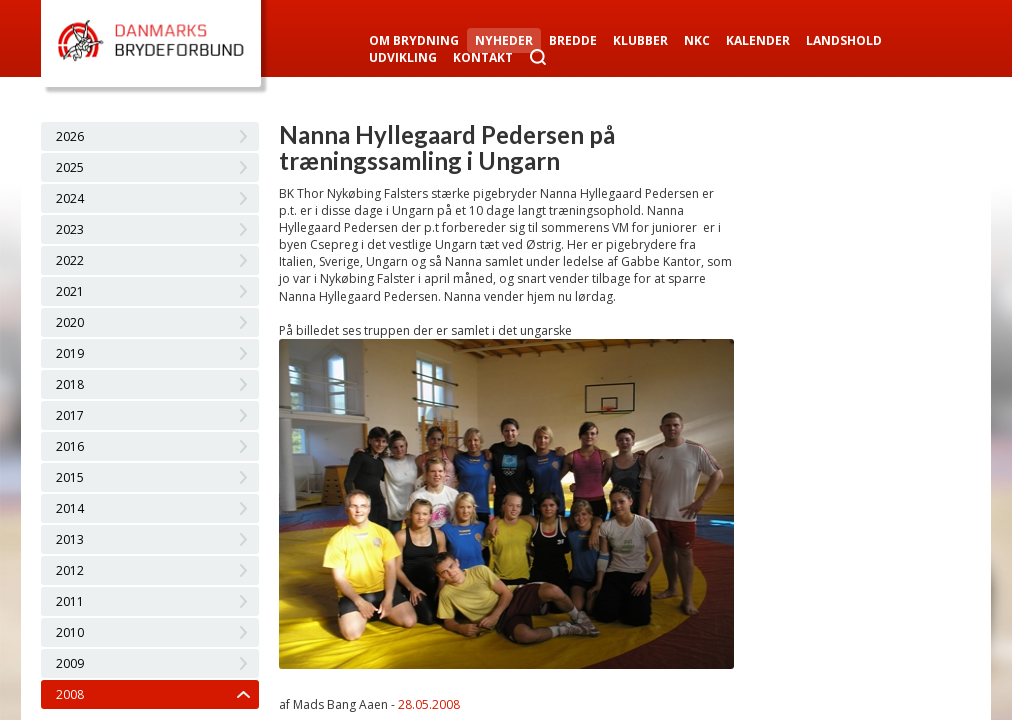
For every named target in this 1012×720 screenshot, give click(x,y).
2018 (70, 384)
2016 (70, 446)
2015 (70, 477)
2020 (70, 322)
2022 (70, 260)
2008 (70, 694)
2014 (70, 508)
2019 (70, 353)
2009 (70, 663)
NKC (697, 40)
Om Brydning (414, 40)
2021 (70, 291)
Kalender (758, 40)
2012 (70, 570)
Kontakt (483, 57)
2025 (70, 167)
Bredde (573, 40)
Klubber (640, 40)
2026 (70, 136)
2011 (70, 601)
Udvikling (403, 57)
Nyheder (504, 40)
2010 (70, 632)
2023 (70, 229)
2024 (70, 198)
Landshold (844, 40)
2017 (70, 415)
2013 (70, 539)
